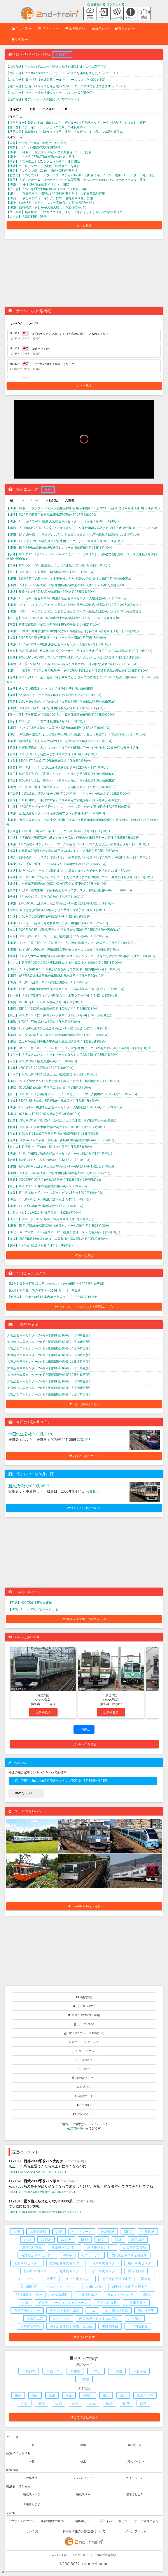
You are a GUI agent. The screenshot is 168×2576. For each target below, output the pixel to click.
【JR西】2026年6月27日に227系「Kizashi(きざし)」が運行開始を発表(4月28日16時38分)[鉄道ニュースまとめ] (82, 528)
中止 (65, 109)
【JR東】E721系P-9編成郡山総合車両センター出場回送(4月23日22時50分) (57, 1028)
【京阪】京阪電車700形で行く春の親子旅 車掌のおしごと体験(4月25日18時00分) (62, 851)
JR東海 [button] (75, 2371)
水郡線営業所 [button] (30, 2326)
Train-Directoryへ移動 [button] (85, 1906)
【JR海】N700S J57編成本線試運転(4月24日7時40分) (43, 1022)
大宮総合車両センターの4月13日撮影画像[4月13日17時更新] (48, 1394)
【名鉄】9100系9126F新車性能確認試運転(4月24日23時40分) (48, 916)
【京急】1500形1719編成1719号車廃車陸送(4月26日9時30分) (48, 760)
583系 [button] (147, 2295)
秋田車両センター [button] (29, 2295)
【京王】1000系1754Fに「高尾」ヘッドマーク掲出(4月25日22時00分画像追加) (60, 774)
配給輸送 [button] (107, 2232)
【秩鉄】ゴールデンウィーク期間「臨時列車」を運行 (43, 166)
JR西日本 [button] (53, 2371)
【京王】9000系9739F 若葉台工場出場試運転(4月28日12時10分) (50, 572)
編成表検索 (83, 2494)
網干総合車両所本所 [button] (116, 2279)
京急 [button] (123, 2395)
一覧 (32, 2445)
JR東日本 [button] (29, 2371)
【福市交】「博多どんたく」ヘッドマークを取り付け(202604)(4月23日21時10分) (62, 1054)
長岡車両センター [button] (105, 2263)
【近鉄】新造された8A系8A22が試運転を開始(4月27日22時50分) (50, 591)
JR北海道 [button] (139, 2371)
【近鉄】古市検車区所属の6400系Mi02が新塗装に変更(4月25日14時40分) (56, 883)
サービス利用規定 (146, 2521)
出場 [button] (17, 2232)
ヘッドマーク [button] (82, 2232)
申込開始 (48, 109)
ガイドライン (134, 2478)
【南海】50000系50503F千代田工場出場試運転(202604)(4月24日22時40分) (57, 936)
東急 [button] (106, 2395)
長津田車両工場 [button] (35, 2271)
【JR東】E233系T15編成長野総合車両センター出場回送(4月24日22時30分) (57, 923)
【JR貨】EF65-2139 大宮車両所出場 (33, 1609)
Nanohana (101, 2563)
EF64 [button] (101, 2239)
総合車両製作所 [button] (134, 2247)
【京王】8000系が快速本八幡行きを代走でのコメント (38, 2171)
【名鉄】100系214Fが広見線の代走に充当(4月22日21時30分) (48, 1160)
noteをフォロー (26, 1793)
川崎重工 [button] (49, 2279)
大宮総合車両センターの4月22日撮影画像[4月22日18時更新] (48, 1355)
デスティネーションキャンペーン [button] (63, 2303)
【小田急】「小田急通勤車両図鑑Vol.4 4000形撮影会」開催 (47, 189)
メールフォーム (94, 2124)
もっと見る (84, 225)
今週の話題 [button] (94, 2287)
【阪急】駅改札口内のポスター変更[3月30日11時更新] (44, 1290)
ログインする (115, 4)
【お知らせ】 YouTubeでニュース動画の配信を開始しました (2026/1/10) (56, 66)
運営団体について (53, 2521)
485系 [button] (67, 2255)
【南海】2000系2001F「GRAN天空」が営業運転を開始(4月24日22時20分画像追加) (63, 929)
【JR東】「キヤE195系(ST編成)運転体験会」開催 (40, 156)
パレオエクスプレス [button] (61, 2287)
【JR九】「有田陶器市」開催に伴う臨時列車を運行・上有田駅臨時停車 (55, 193)
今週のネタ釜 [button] (107, 2303)
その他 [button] (19, 39)
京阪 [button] (92, 2403)
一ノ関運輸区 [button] (138, 2326)
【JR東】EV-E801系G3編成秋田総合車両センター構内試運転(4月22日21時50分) (61, 1166)
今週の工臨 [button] (35, 2318)
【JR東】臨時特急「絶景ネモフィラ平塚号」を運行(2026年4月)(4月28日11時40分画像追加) (69, 578)
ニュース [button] (21, 28)
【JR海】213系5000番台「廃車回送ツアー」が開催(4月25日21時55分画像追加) (60, 787)
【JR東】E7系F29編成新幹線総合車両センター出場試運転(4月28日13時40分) (59, 547)
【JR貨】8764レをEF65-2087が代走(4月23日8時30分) (43, 1114)
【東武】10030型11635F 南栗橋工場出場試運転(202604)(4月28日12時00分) (58, 565)
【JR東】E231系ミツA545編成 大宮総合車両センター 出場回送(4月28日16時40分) (62, 521)
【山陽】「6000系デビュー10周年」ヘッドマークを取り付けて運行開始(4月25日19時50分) (68, 806)
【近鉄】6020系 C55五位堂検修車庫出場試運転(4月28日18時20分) (52, 514)
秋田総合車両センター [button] (66, 2263)
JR (22, 500)
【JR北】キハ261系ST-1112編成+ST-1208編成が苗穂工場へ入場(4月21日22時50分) (63, 1232)
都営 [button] (24, 2403)
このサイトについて (21, 2521)
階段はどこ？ (84, 2114)
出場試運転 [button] (38, 2232)
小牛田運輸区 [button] (136, 2303)
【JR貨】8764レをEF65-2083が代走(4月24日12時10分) (44, 1002)
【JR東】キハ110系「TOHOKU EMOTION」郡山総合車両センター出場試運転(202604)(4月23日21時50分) (78, 1048)
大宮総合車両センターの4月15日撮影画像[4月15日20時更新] (48, 1381)
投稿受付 (31, 2478)
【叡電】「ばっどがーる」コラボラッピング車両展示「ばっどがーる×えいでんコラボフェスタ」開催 (76, 180)
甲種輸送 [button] (147, 2232)
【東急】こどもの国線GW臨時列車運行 (33, 147)
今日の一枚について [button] (84, 1456)
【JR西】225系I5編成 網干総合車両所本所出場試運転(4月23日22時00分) (56, 1041)
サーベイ (16, 323)
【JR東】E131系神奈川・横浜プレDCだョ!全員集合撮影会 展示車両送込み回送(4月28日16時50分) (73, 534)
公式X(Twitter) (84, 2006)
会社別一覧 (135, 2445)
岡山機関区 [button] (28, 2287)
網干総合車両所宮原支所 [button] (130, 2287)
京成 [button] (52, 2395)
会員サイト (84, 2096)
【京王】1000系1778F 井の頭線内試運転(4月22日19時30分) (47, 1186)
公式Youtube (84, 2024)
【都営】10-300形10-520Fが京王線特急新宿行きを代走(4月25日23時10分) (57, 767)
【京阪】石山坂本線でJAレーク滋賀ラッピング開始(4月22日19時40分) (54, 1193)
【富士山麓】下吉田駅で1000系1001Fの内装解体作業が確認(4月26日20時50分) (60, 714)
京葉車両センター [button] (27, 2263)
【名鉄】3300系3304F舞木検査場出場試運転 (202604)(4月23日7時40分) (55, 1127)
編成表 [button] (99, 28)
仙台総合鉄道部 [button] (116, 2311)
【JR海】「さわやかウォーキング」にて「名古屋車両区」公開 (49, 198)
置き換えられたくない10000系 (48, 2201)
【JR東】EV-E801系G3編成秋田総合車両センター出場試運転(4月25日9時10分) (60, 903)
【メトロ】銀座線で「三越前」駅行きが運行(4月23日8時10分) (49, 1146)
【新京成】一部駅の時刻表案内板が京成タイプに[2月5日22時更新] (52, 1297)
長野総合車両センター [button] (37, 2255)
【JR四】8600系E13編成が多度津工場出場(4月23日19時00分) (48, 1087)
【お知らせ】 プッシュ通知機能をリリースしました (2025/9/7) (49, 92)
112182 (15, 2181)
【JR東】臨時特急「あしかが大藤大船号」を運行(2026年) (46, 207)
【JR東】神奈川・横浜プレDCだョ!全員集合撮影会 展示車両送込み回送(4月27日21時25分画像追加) (74, 605)
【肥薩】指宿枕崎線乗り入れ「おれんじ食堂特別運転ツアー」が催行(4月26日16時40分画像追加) (73, 747)
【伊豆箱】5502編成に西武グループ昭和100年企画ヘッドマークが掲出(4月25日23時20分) (68, 793)
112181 (15, 2201)
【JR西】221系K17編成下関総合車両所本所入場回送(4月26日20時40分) (55, 708)
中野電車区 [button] (110, 2326)
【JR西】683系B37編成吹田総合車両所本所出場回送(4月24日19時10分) (55, 975)
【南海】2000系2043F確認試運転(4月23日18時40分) (42, 1061)
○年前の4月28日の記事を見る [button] (85, 1619)
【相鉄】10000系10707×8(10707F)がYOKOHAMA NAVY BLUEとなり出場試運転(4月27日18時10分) (73, 657)
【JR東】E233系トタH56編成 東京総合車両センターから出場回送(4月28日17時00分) (64, 541)
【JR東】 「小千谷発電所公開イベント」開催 (37, 184)
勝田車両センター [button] (141, 2263)
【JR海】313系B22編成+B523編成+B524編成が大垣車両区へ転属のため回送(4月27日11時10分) (71, 664)
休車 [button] (25, 2303)
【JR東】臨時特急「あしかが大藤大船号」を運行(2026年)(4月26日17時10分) (59, 741)
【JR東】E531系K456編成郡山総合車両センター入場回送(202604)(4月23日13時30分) (64, 1107)
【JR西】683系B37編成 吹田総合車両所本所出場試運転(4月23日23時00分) (57, 1035)
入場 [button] (59, 2232)
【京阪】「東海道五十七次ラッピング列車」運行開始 (43, 161)
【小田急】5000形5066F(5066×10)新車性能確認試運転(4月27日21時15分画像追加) (63, 618)
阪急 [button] (109, 2403)
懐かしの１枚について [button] (84, 1508)
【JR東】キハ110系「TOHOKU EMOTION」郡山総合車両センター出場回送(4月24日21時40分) (70, 943)
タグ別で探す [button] (86, 2337)
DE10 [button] (128, 2232)
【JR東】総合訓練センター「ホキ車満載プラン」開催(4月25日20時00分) (56, 813)
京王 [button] (69, 2395)
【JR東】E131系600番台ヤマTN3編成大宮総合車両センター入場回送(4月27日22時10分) (66, 598)
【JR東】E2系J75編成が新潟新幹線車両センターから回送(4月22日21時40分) (59, 1153)
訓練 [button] (118, 2239)
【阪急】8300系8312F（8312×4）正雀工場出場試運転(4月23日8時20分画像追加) (61, 1120)
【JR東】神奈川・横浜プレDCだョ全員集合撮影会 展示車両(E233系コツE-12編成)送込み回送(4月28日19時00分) (83, 508)
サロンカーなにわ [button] (120, 2295)
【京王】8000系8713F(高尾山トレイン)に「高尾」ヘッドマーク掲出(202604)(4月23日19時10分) (72, 1094)
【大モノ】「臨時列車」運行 (26, 216)
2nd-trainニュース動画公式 (84, 2033)
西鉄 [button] (143, 2403)
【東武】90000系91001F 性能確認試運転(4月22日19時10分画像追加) (53, 1179)
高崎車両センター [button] (100, 2247)
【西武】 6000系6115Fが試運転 (30, 1602)
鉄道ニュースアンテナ (84, 2042)
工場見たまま (31, 2504)
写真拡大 (84, 1440)
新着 (32, 109)
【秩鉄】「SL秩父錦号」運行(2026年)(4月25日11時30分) (45, 897)
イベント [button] (47, 28)
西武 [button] (35, 2395)
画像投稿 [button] (74, 28)
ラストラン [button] (25, 2279)
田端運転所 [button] (136, 2271)
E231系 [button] (66, 2239)
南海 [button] (75, 2403)
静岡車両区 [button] (60, 2295)
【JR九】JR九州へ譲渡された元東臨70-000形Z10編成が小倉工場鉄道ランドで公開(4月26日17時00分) (76, 734)
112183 (15, 2161)
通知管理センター (84, 2078)
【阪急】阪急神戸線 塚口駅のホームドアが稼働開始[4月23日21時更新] (55, 1283)
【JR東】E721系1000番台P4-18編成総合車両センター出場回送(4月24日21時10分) (62, 949)
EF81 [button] (85, 2239)
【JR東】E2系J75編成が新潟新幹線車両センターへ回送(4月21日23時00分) (57, 1225)
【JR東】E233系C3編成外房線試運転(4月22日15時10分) (44, 1206)
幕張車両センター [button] (64, 2247)
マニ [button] (92, 2311)
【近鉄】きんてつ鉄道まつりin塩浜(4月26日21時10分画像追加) (49, 688)
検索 (83, 2445)
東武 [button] (18, 2395)
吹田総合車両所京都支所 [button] (129, 2255)
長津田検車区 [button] (88, 2295)
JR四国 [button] (117, 2371)
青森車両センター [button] (27, 2311)
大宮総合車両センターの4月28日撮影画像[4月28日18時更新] (48, 1335)
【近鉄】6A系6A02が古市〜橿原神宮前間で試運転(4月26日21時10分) (53, 695)
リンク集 (32, 2531)
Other (35, 500)
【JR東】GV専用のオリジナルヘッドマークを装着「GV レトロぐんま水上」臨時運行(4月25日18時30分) (77, 844)
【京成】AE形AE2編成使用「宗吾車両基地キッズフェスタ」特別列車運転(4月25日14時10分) (69, 890)
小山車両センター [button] (105, 2271)
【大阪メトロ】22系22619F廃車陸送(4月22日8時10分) (43, 1212)
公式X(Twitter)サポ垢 (84, 2015)
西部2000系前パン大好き (43, 2161)
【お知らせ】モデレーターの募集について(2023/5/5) (42, 99)
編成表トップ (31, 2494)
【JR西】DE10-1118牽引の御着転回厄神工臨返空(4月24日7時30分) (52, 1008)
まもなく (16, 109)
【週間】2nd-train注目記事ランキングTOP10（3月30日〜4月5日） (63, 1780)
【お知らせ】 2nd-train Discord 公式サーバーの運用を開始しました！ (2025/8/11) (62, 73)
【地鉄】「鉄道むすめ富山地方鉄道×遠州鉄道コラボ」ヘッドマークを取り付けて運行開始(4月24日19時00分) (81, 956)
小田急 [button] (88, 2395)
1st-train (84, 2105)
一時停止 (84, 1729)
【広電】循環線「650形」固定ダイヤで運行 (36, 143)
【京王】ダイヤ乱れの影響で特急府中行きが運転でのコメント (42, 2192)
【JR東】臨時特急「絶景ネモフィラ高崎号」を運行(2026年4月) (50, 203)
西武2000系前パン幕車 (42, 2181)
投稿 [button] (48, 489)
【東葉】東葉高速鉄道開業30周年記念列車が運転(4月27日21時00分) (53, 624)
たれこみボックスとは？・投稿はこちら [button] (85, 1306)
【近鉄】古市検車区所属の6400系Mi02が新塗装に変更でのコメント (45, 2212)
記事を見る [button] (45, 1712)
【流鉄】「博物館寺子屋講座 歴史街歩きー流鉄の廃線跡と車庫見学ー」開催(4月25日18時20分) (73, 837)
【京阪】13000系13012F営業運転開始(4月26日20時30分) (45, 721)
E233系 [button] (46, 2239)
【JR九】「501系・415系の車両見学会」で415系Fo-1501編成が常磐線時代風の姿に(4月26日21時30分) (77, 670)
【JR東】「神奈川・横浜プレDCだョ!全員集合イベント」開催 (48, 152)
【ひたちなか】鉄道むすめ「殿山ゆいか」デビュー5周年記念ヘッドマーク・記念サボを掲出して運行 (76, 122)
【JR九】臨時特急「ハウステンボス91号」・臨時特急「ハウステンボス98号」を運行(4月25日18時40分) (78, 857)
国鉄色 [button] (146, 2279)
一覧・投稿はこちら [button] (86, 1404)
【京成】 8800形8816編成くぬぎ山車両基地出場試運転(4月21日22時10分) (57, 1239)
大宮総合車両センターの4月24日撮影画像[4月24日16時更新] (48, 1342)
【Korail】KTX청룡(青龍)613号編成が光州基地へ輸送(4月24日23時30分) (55, 910)
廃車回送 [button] (137, 2239)
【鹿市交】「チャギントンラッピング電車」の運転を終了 (46, 127)
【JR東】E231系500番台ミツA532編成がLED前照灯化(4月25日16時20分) (56, 864)
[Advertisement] (84, 273)
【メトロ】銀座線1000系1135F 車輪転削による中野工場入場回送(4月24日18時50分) (64, 962)
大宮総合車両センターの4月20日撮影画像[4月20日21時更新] (48, 1368)
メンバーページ (83, 2478)
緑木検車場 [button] (146, 2311)
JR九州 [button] (96, 2371)
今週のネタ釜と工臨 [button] (64, 2311)
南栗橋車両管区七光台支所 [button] (99, 2318)
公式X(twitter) (76, 2128)
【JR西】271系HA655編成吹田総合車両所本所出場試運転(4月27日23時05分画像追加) (65, 585)
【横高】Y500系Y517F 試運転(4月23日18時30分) (39, 1068)
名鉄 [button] (41, 2403)
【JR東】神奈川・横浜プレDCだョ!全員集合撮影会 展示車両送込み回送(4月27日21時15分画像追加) (74, 611)
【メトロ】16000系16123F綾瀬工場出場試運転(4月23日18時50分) (51, 1074)
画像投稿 (84, 1997)
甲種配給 (52, 500)
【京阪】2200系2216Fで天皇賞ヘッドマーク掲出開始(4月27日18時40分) (56, 637)
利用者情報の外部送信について (84, 2531)
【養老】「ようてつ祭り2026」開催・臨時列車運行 (41, 170)
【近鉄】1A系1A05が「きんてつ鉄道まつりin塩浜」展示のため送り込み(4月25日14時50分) (68, 870)
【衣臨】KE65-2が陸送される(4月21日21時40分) (39, 1245)
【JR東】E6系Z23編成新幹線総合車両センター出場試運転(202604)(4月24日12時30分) (65, 989)
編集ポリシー (84, 2521)
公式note (84, 2069)
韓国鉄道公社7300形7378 (30, 1434)
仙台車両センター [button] (79, 2279)
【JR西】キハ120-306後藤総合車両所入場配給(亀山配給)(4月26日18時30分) (58, 728)
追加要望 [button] (62, 55)
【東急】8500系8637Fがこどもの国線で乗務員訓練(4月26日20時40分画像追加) (60, 701)
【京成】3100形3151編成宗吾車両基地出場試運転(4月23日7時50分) (53, 1133)
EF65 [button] (27, 2239)
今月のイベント (135, 2461)
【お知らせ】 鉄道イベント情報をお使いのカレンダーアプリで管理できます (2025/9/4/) (67, 86)
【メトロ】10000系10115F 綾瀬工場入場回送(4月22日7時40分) (49, 1219)
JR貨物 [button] (84, 2379)
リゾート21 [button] (61, 2318)
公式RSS (84, 2087)
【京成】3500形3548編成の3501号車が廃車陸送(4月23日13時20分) (52, 1100)
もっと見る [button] (85, 1255)
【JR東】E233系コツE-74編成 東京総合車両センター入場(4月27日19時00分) (58, 644)
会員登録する (96, 4)
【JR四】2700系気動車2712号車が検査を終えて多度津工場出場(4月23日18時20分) (63, 1081)
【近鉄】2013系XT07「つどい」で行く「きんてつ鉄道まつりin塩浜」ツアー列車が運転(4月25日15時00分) (79, 877)
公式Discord (84, 2060)
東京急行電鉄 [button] (32, 2247)
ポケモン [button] (134, 2318)
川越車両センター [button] (69, 2271)
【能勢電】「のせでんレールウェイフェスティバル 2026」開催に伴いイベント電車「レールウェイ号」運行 (80, 175)
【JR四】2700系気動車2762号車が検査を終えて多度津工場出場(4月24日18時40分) (63, 969)
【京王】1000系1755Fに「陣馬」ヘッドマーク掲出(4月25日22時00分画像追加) (60, 780)
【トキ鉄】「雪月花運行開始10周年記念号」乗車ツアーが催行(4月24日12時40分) (62, 995)
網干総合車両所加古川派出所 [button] (71, 2326)
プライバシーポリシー (115, 2521)
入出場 (33, 323)
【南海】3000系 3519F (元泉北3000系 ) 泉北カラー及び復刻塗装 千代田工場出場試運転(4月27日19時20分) (79, 651)
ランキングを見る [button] (84, 1744)
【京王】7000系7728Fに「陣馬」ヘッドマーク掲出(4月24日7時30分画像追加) (60, 1015)
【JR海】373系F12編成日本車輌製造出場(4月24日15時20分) (47, 982)
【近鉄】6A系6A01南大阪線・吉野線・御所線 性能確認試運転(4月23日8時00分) (61, 1140)
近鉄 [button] (58, 2403)
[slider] (84, 468)
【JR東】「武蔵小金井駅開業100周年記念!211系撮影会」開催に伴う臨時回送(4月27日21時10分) (72, 631)
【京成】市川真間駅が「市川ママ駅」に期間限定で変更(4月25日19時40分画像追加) (63, 800)
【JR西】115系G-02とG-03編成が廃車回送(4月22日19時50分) (48, 1199)
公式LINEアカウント (84, 2051)
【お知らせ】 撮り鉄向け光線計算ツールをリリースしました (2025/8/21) (56, 79)
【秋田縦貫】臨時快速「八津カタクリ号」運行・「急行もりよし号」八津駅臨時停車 (64, 132)
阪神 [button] (126, 2403)
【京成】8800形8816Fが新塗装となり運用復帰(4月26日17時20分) (51, 754)
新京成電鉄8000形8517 (28, 1486)
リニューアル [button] (91, 2255)
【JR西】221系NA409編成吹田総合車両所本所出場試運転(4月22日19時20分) (59, 1173)
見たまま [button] (124, 28)
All (12, 500)
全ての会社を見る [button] (85, 2417)
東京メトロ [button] (145, 2395)
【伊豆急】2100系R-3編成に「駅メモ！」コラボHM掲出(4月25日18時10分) (58, 831)
